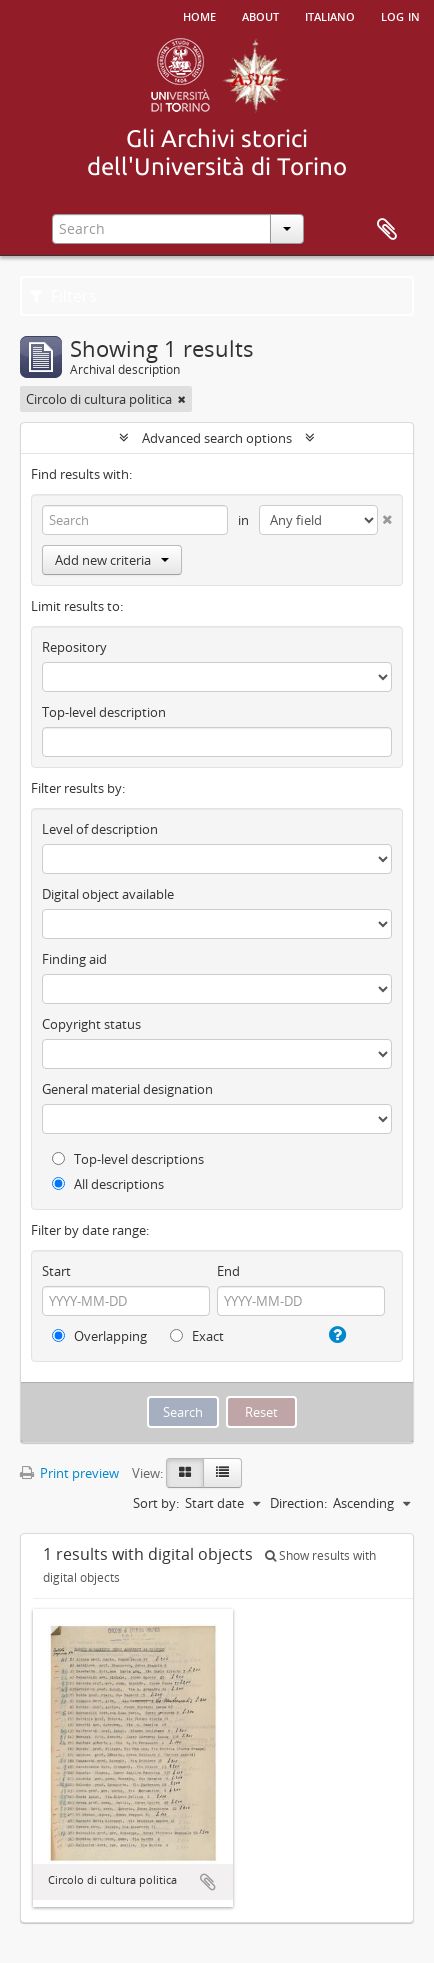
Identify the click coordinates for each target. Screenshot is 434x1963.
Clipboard (387, 230)
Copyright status (91, 1024)
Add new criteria (112, 560)
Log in (400, 15)
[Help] (336, 1335)
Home (199, 15)
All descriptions (108, 1184)
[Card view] (185, 1473)
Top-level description (104, 712)
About (260, 15)
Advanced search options (217, 438)
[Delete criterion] (385, 515)
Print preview (69, 1473)
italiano (330, 15)
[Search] (135, 520)
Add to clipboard (208, 1882)
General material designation (127, 1089)
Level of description (100, 829)
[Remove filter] (182, 399)
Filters (63, 296)
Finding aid (74, 959)
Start (56, 1271)
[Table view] (222, 1473)
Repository (74, 647)
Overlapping (99, 1336)
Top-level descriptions (128, 1159)
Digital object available (108, 894)
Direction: (298, 1503)
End (228, 1271)
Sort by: (156, 1503)
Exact (197, 1336)
